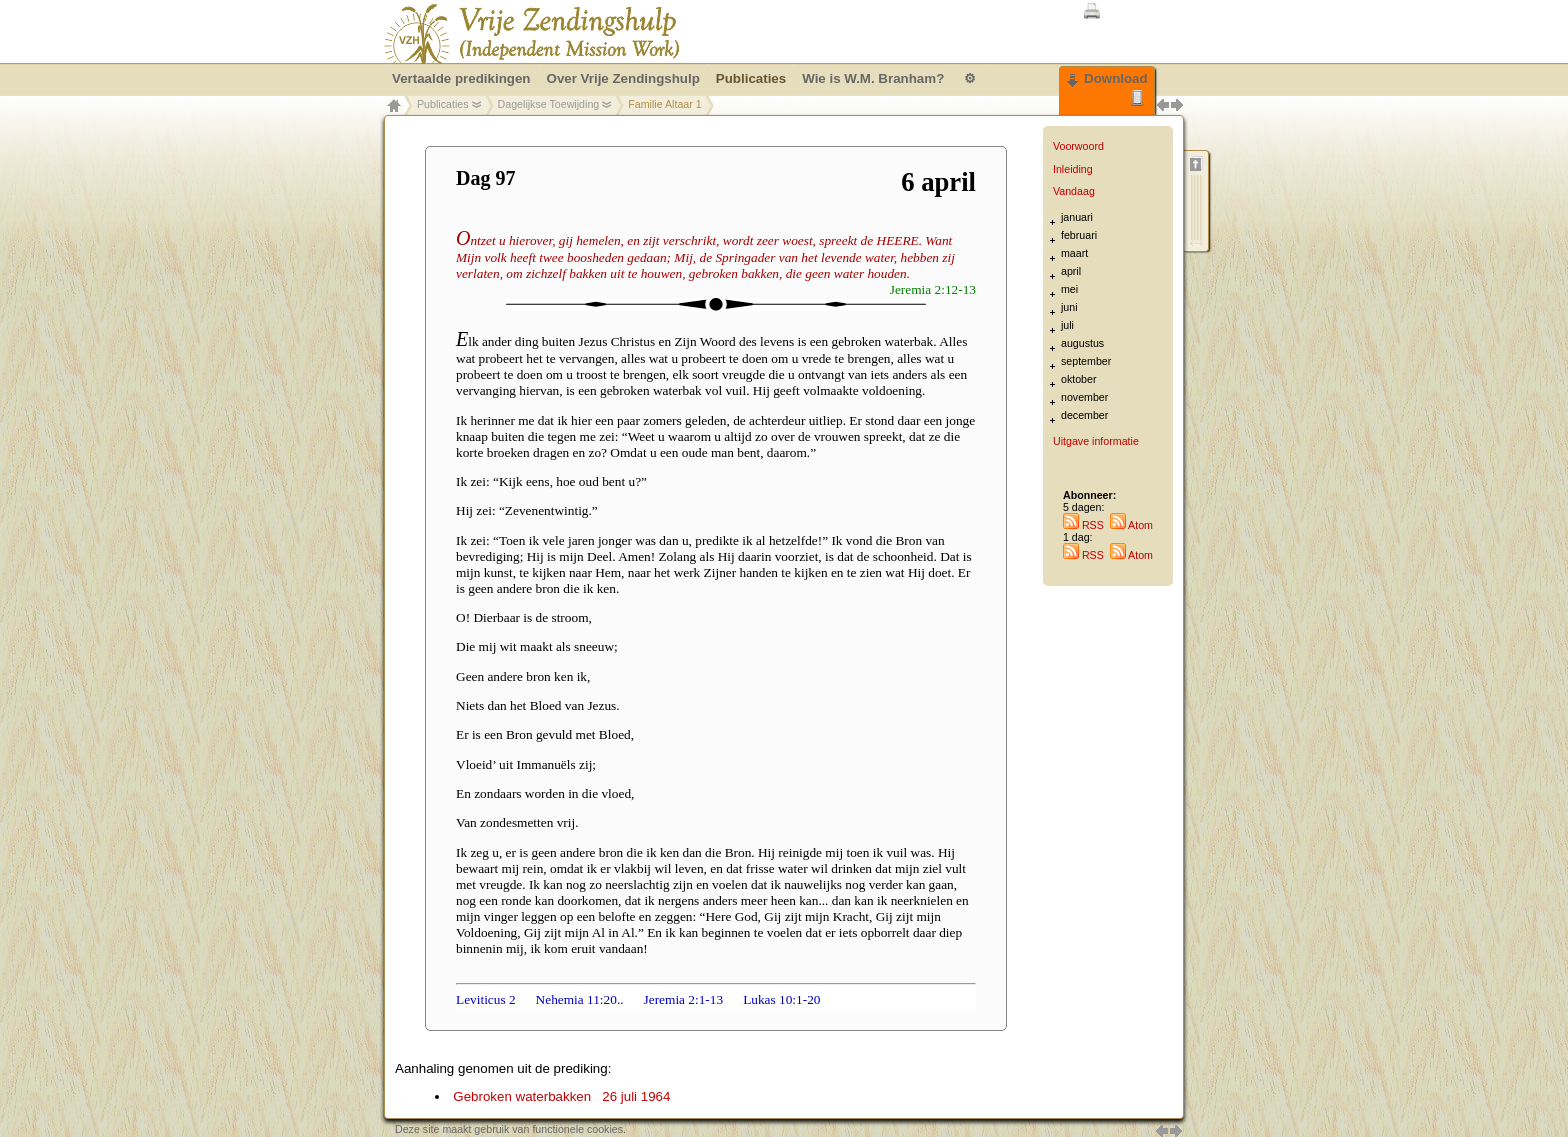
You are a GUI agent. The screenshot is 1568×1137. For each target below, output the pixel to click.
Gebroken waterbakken (561, 1096)
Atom (1131, 525)
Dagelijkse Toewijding (549, 104)
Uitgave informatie (1096, 441)
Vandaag (1074, 191)
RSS (1083, 525)
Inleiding (1073, 169)
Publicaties (443, 104)
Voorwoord (1078, 146)
